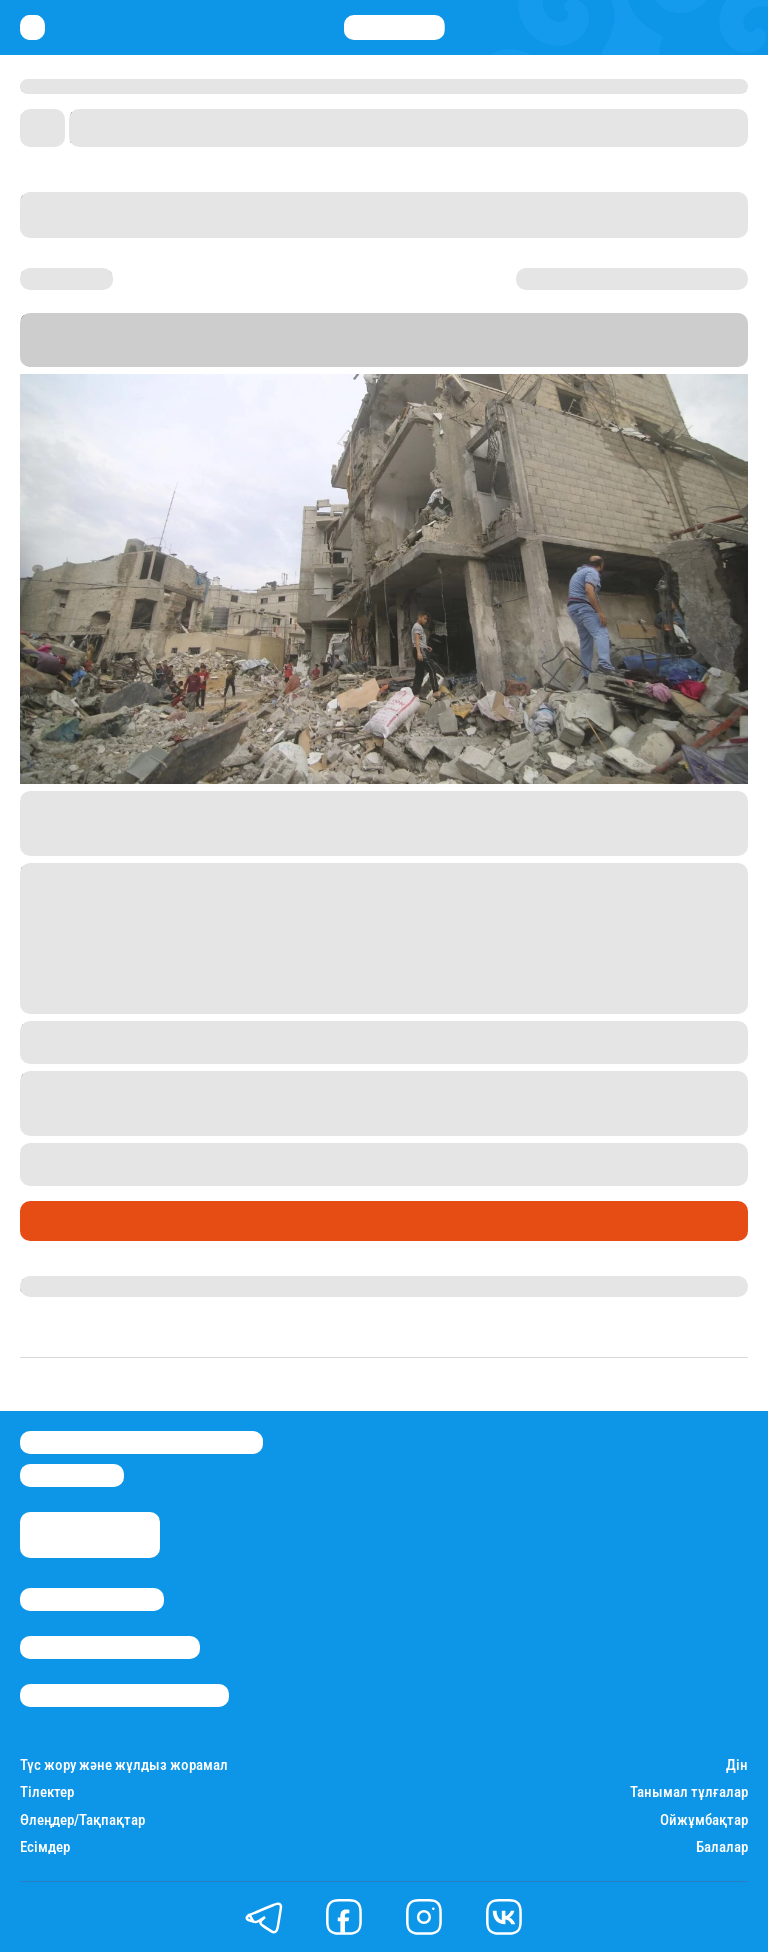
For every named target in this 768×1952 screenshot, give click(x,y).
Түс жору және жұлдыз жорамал (124, 1765)
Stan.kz (107, 357)
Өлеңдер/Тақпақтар (82, 1820)
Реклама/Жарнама (110, 1647)
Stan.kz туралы (92, 1599)
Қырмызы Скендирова (107, 1286)
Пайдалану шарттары (124, 1695)
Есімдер (45, 1847)
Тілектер (47, 1792)
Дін (737, 1765)
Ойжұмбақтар (704, 1820)
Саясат (51, 1221)
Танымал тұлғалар (689, 1792)
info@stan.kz (72, 1475)
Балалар (722, 1847)
